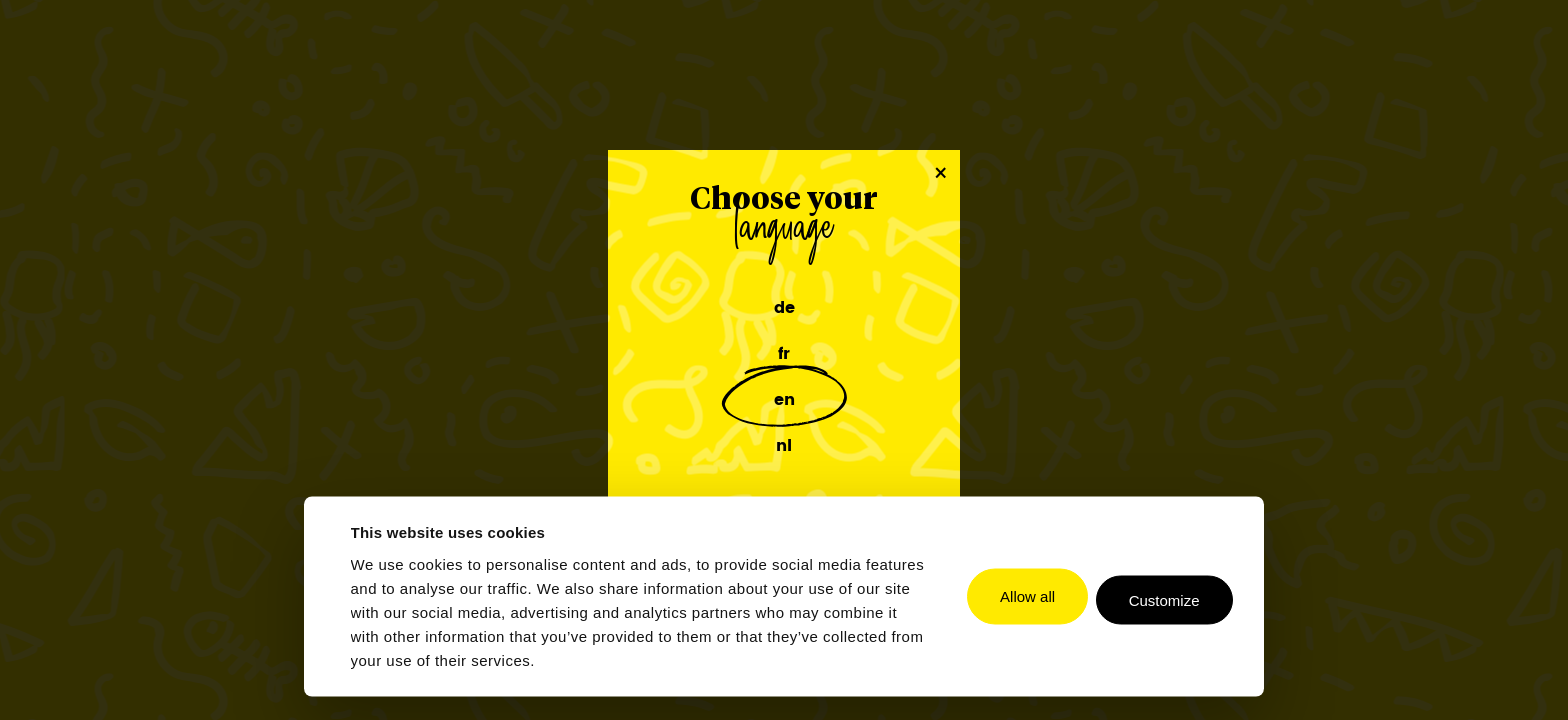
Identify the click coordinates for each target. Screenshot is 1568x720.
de (784, 308)
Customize (1164, 600)
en (784, 400)
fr (784, 354)
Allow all (1027, 596)
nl (784, 446)
